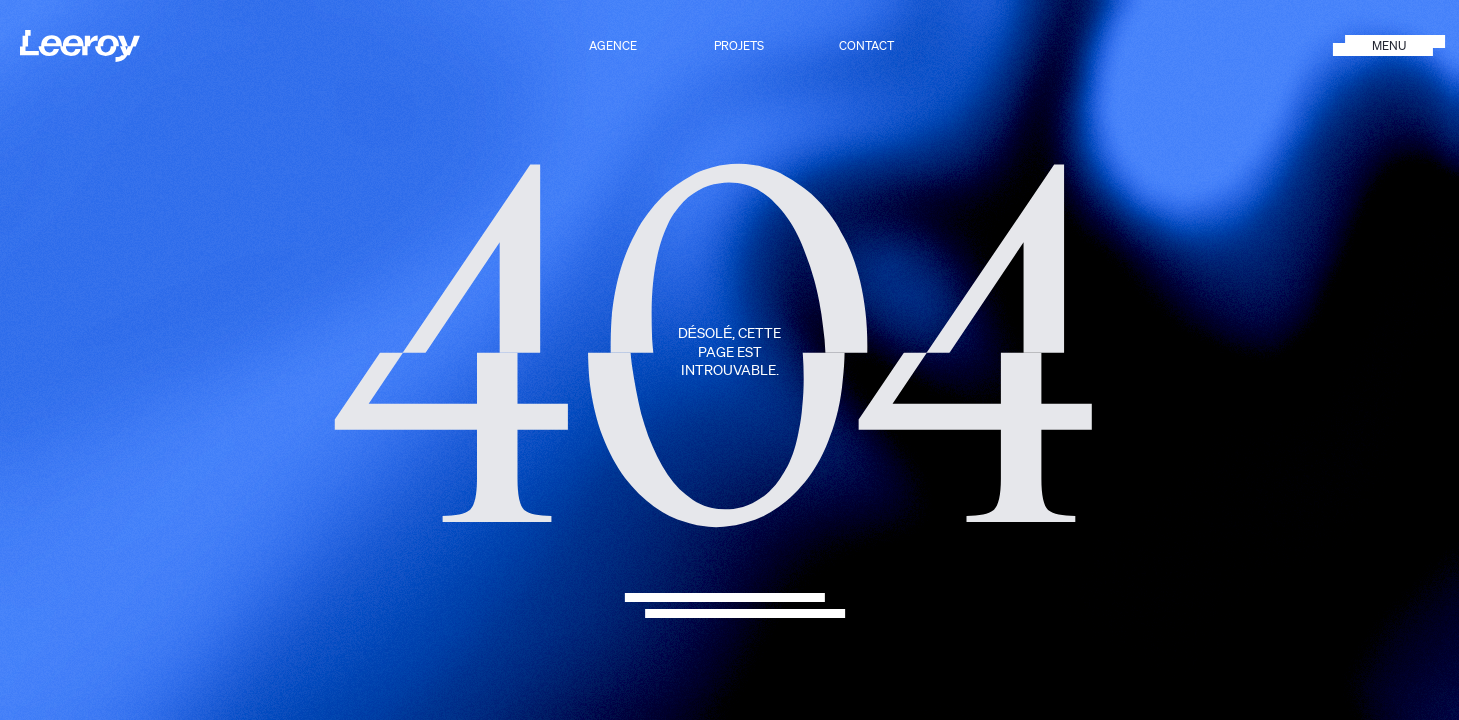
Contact (866, 46)
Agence (613, 46)
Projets (739, 46)
